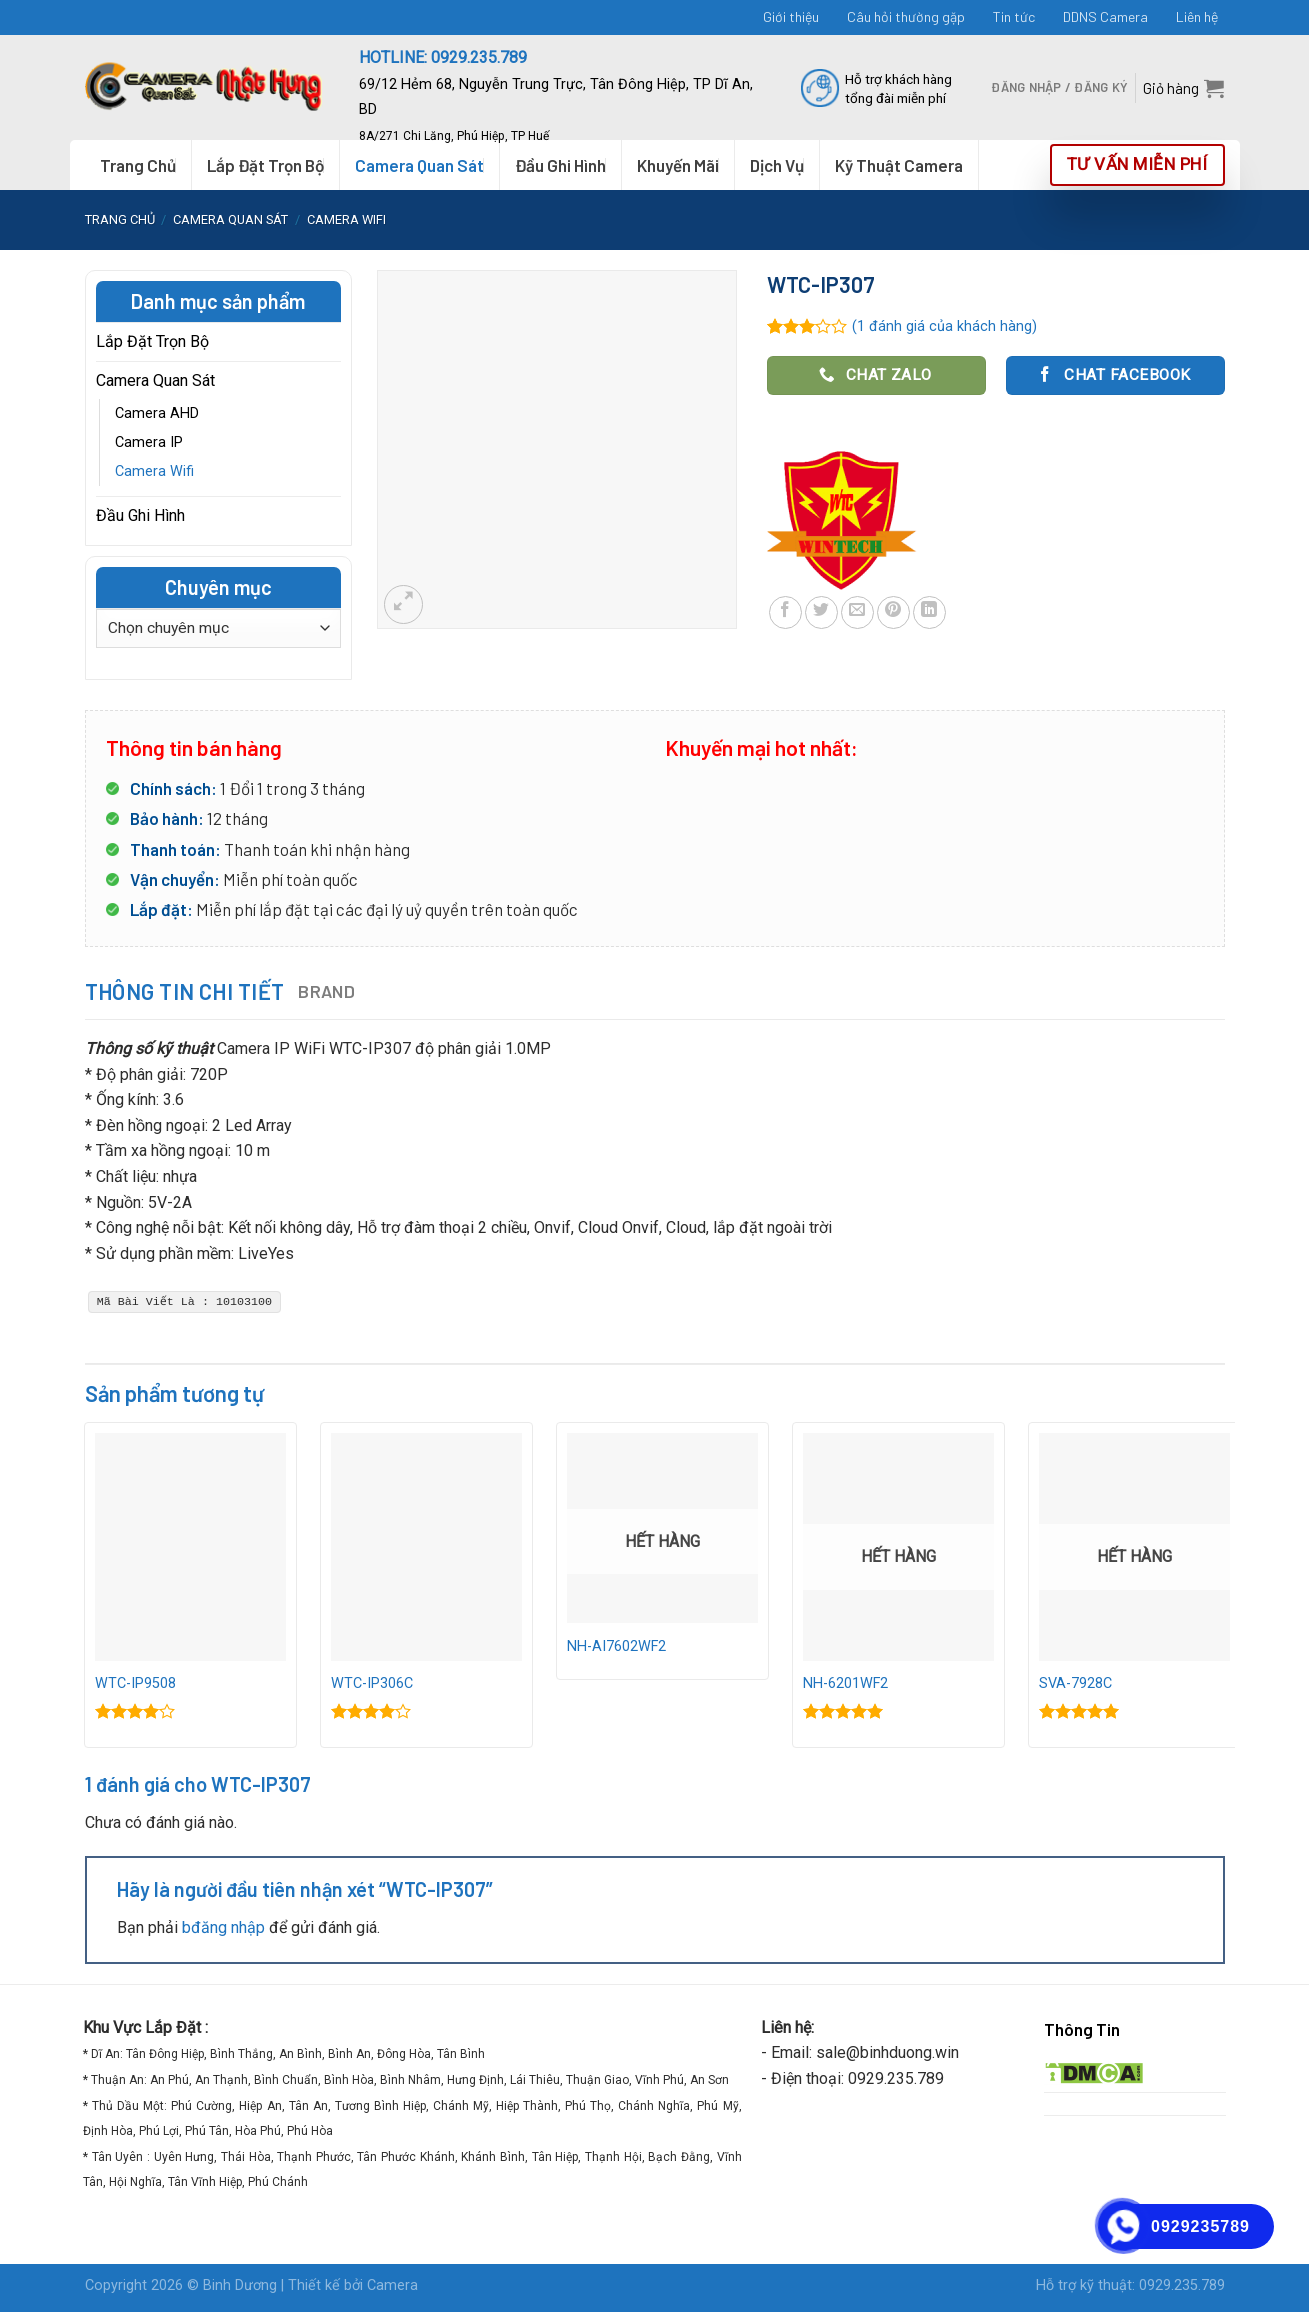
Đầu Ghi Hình (140, 515)
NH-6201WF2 (845, 1683)
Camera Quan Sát (230, 219)
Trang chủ (120, 219)
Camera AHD (157, 413)
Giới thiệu (791, 16)
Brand (326, 991)
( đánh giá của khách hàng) (944, 326)
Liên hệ (1197, 16)
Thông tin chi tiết (185, 991)
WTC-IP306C (372, 1683)
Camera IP (149, 442)
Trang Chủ (138, 165)
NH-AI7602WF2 (616, 1646)
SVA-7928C (1075, 1683)
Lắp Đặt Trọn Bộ (265, 165)
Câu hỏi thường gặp (906, 16)
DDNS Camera (1105, 16)
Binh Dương (240, 2285)
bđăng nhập (223, 1927)
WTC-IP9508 (135, 1683)
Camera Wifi (346, 219)
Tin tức (1014, 16)
